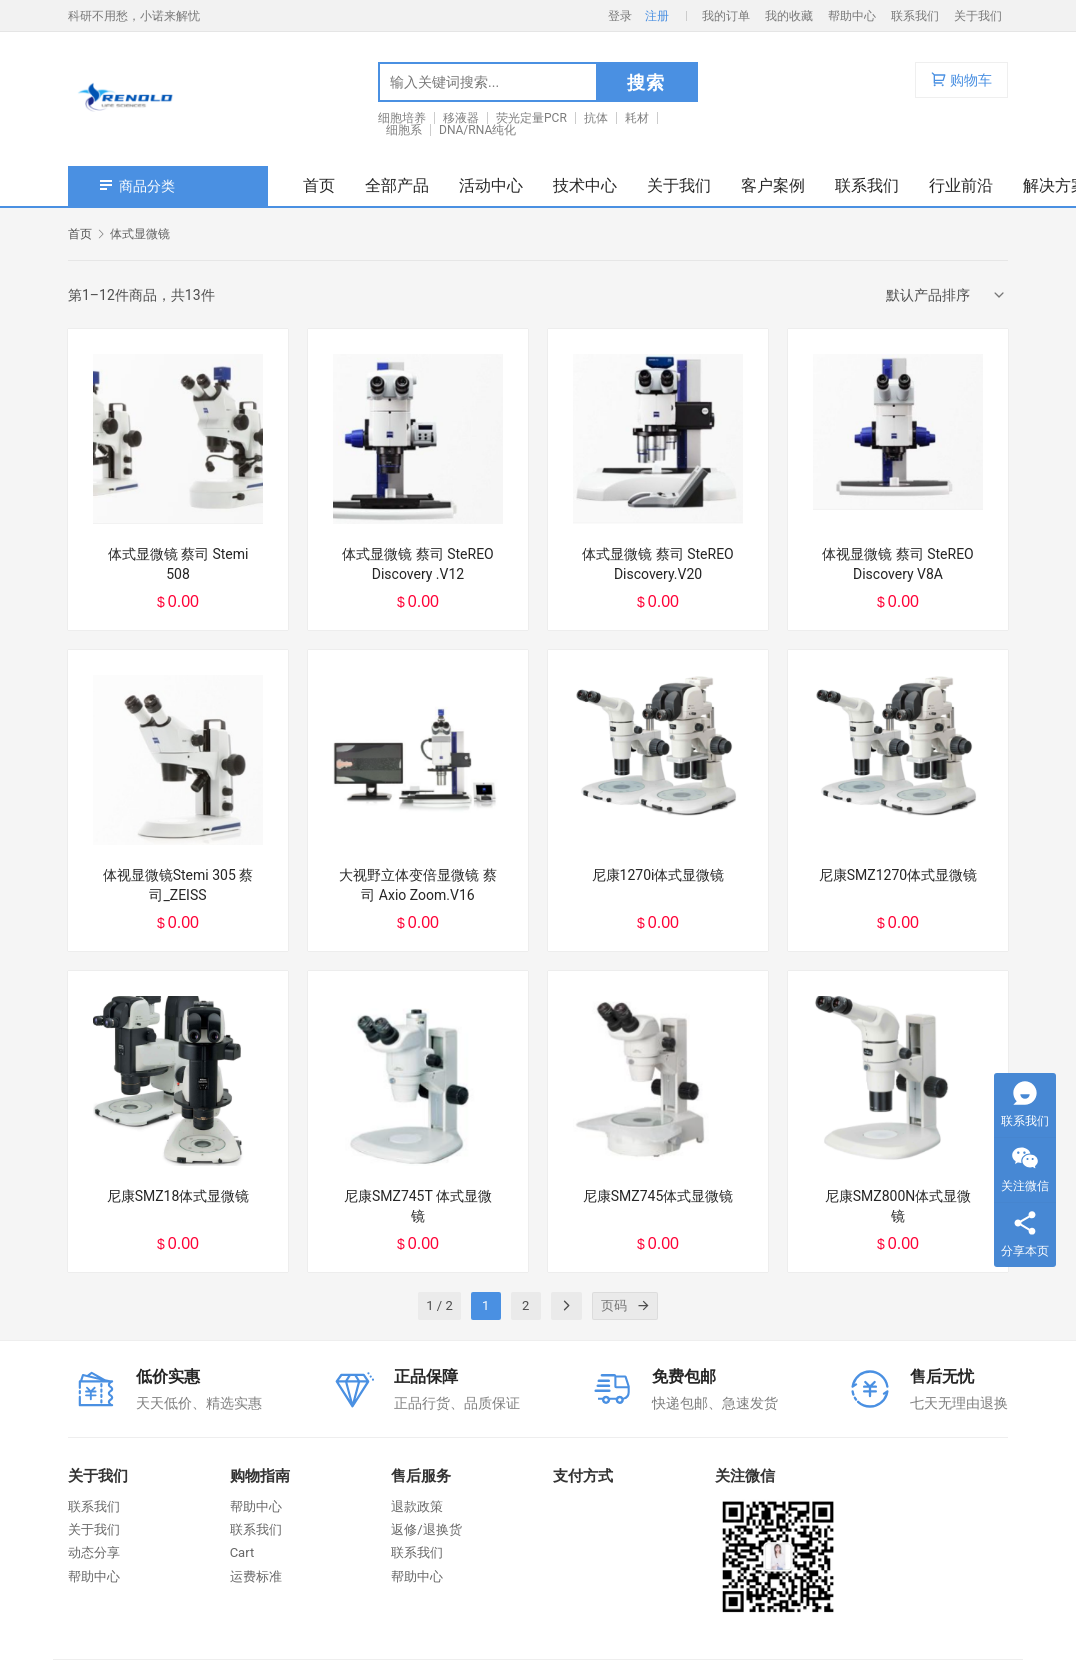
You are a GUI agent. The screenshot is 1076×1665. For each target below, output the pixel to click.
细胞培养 (402, 118)
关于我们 (978, 16)
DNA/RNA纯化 (477, 130)
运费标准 (256, 1576)
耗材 (637, 118)
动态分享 (94, 1552)
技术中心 (585, 185)
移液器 (461, 118)
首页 (319, 185)
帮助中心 (852, 16)
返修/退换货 (426, 1529)
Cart (242, 1552)
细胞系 (404, 130)
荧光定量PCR (531, 118)
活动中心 (491, 185)
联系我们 (915, 16)
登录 (620, 16)
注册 (657, 16)
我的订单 (726, 16)
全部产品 (397, 185)
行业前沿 (961, 185)
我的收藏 (789, 16)
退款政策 (417, 1506)
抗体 (596, 118)
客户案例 (773, 185)
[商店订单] (947, 295)
